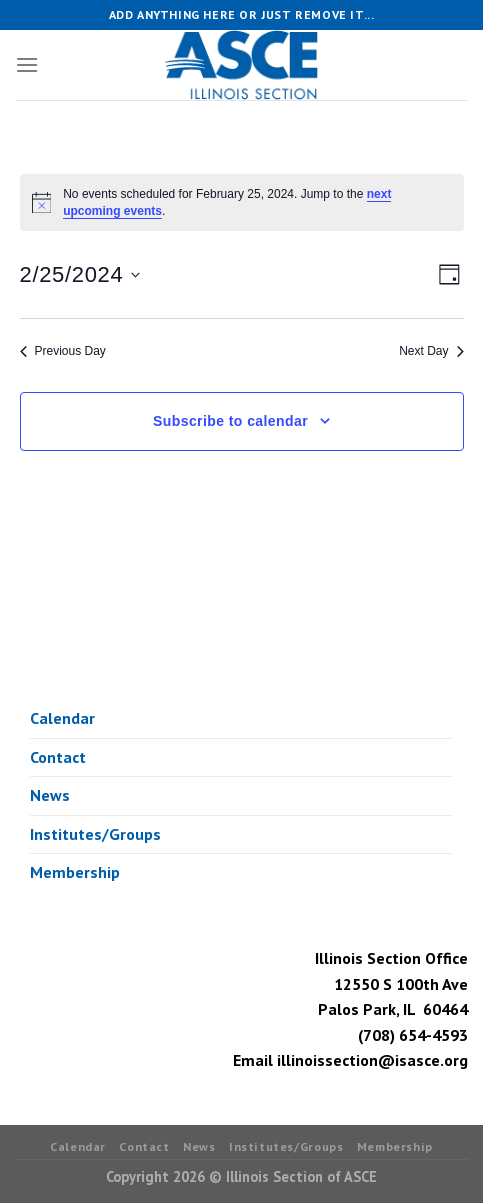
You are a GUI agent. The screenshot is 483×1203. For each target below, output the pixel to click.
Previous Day (63, 351)
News (50, 795)
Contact (58, 757)
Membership (75, 872)
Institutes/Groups (95, 834)
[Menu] (27, 64)
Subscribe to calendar (230, 421)
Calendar (62, 718)
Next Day (431, 351)
